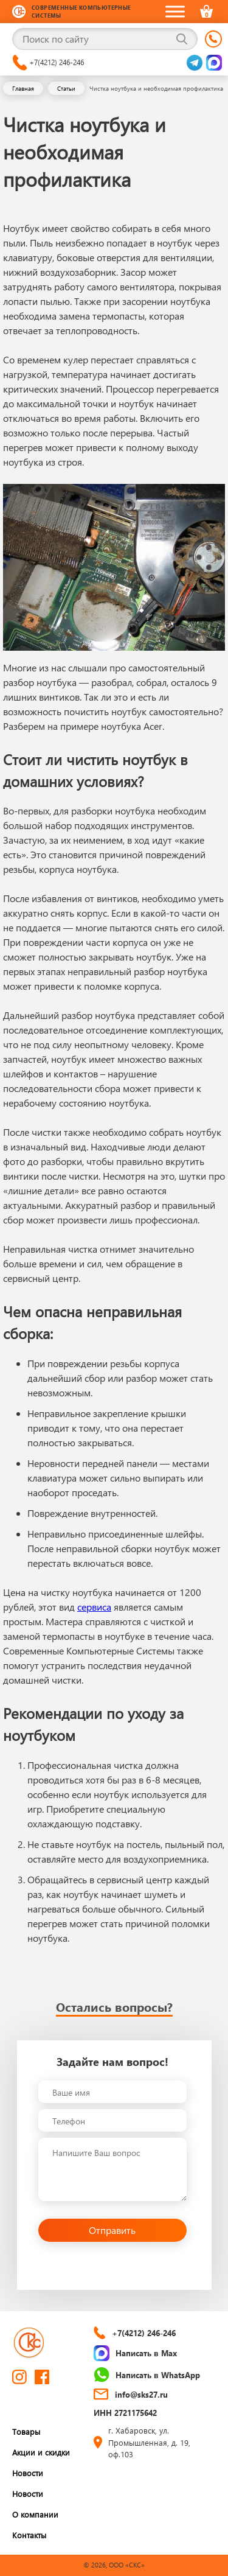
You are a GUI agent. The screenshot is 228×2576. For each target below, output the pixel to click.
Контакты (29, 2535)
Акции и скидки (41, 2452)
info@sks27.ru (131, 2394)
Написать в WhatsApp (147, 2374)
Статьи (66, 88)
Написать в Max (135, 2353)
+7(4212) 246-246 (48, 63)
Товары (26, 2431)
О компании (35, 2514)
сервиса (94, 1606)
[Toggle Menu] (175, 11)
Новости (27, 2473)
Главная (23, 88)
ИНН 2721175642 (125, 2412)
